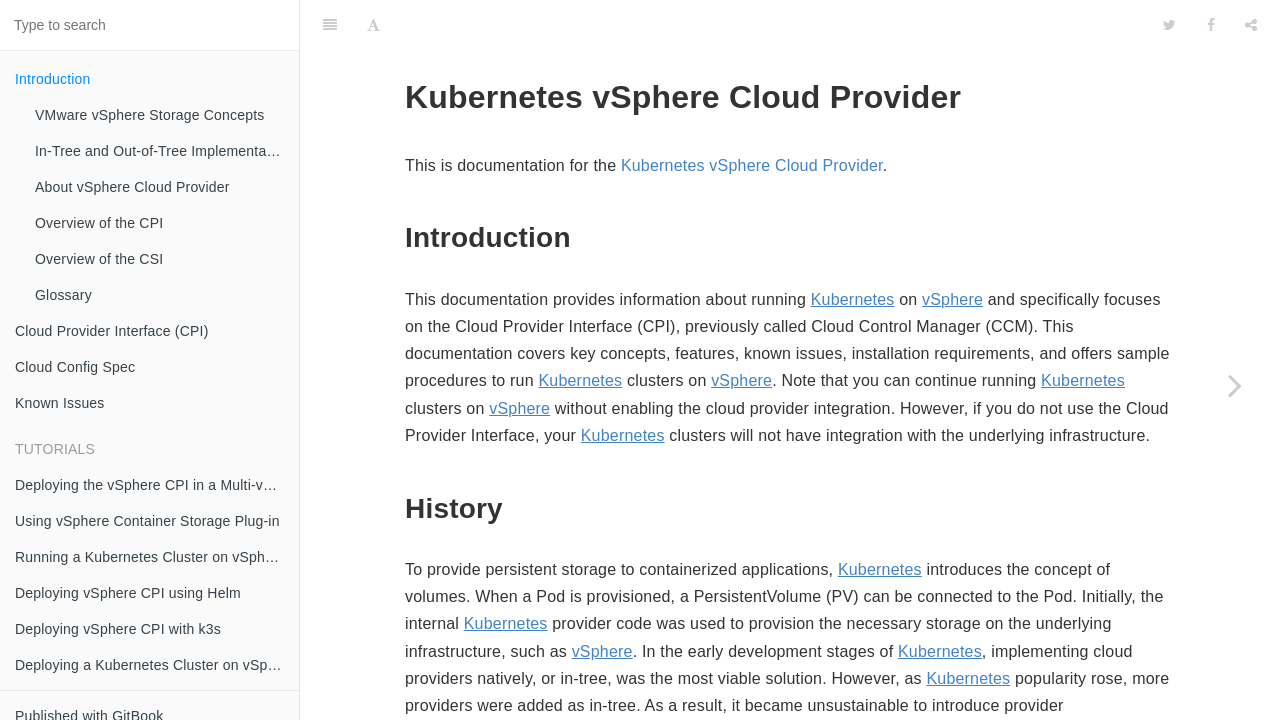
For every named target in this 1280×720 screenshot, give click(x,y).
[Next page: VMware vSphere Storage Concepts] (1235, 385)
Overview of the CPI (99, 223)
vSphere (952, 249)
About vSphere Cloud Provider (132, 187)
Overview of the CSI (99, 259)
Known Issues (60, 403)
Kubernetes (853, 249)
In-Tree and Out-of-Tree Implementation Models (167, 151)
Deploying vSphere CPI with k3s (118, 629)
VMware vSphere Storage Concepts (150, 115)
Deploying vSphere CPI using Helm (128, 593)
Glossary (63, 295)
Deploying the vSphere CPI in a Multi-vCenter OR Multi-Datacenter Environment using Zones (157, 485)
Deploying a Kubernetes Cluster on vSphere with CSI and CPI (157, 665)
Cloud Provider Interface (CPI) (112, 331)
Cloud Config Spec (75, 367)
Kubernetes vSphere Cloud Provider (752, 115)
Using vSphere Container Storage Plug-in (147, 521)
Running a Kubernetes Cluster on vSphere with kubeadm (157, 557)
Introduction (53, 79)
